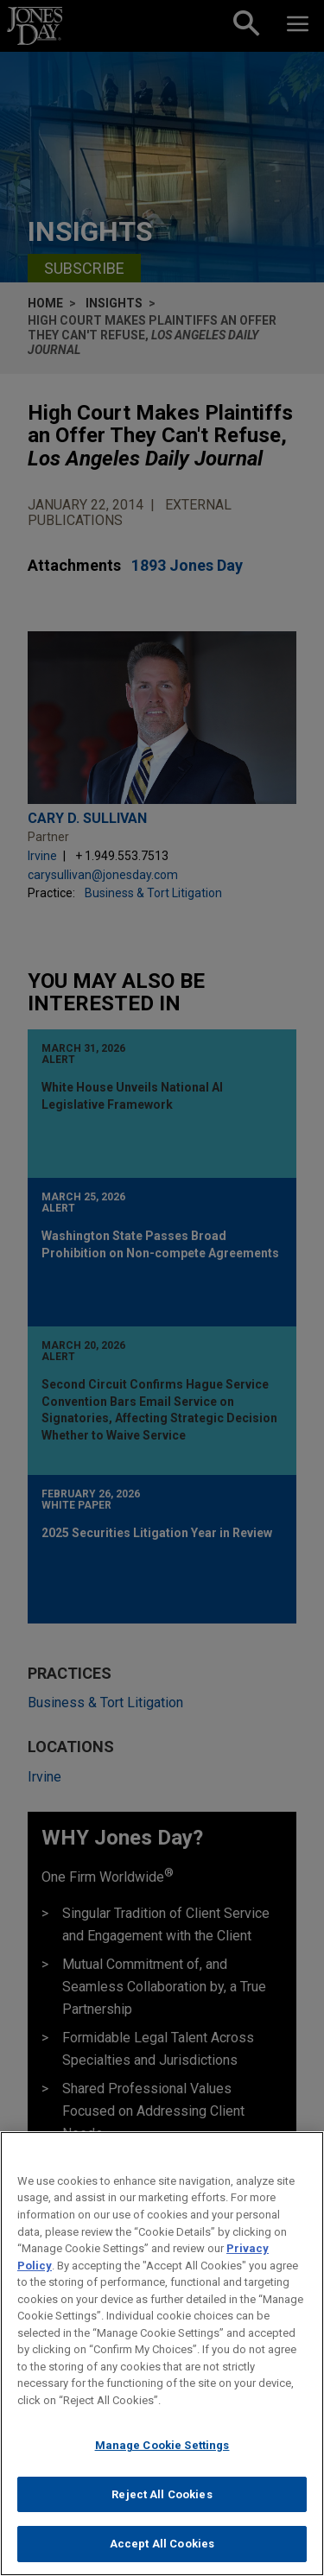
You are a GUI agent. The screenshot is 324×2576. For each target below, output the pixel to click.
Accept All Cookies (162, 2543)
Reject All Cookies (161, 2494)
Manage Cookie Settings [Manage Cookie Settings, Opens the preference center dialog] (162, 2445)
